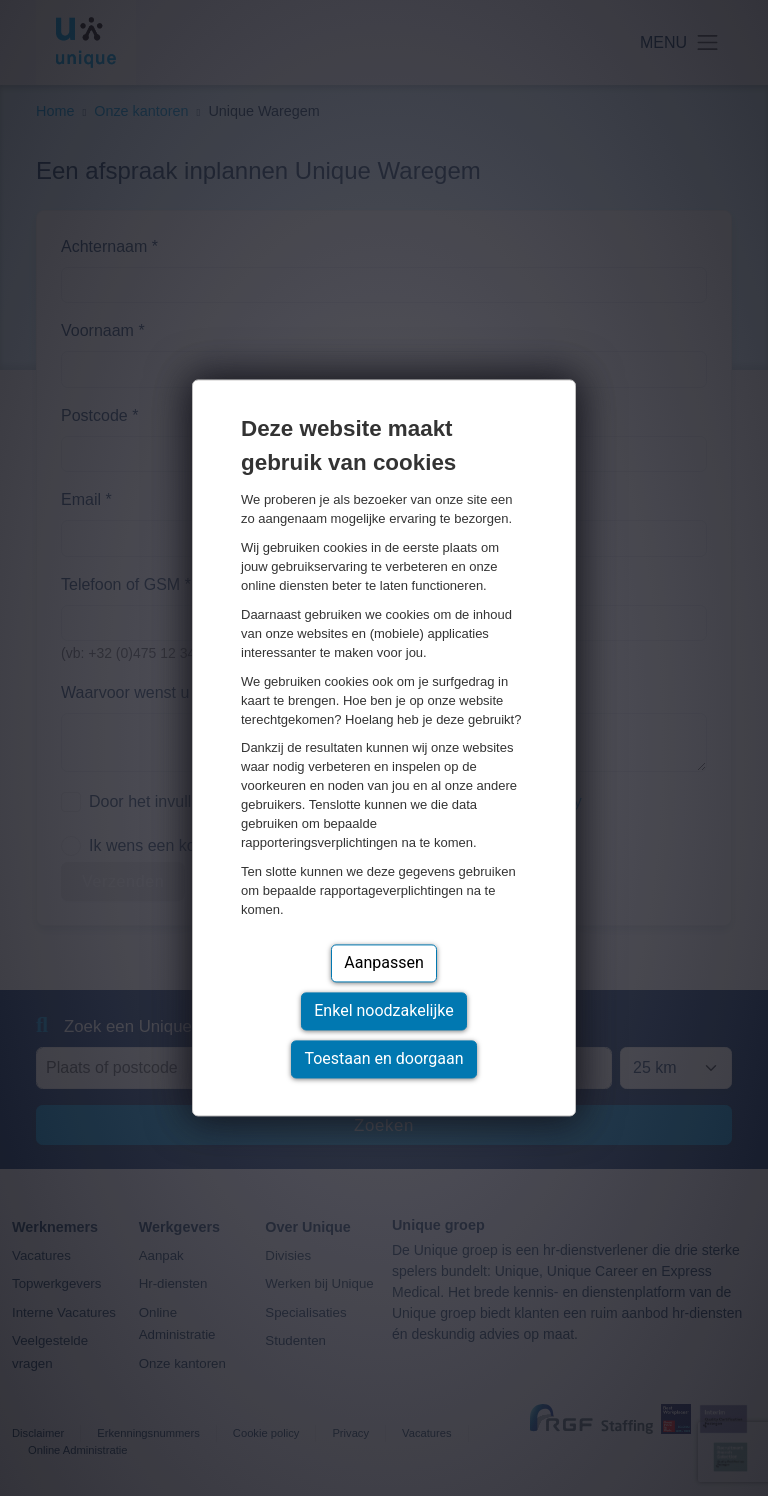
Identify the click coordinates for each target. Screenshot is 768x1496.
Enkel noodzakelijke (383, 1011)
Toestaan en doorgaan (383, 1059)
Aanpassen (384, 963)
